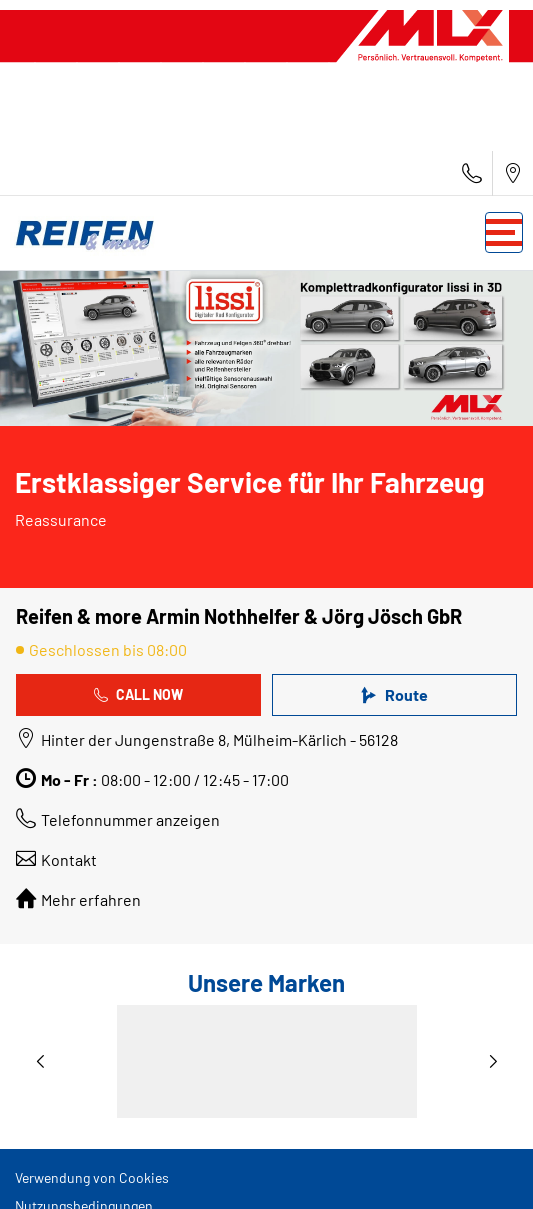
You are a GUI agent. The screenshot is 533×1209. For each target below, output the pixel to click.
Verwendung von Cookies (92, 1177)
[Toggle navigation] (504, 232)
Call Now (138, 694)
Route (394, 694)
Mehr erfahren (91, 899)
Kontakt (69, 859)
